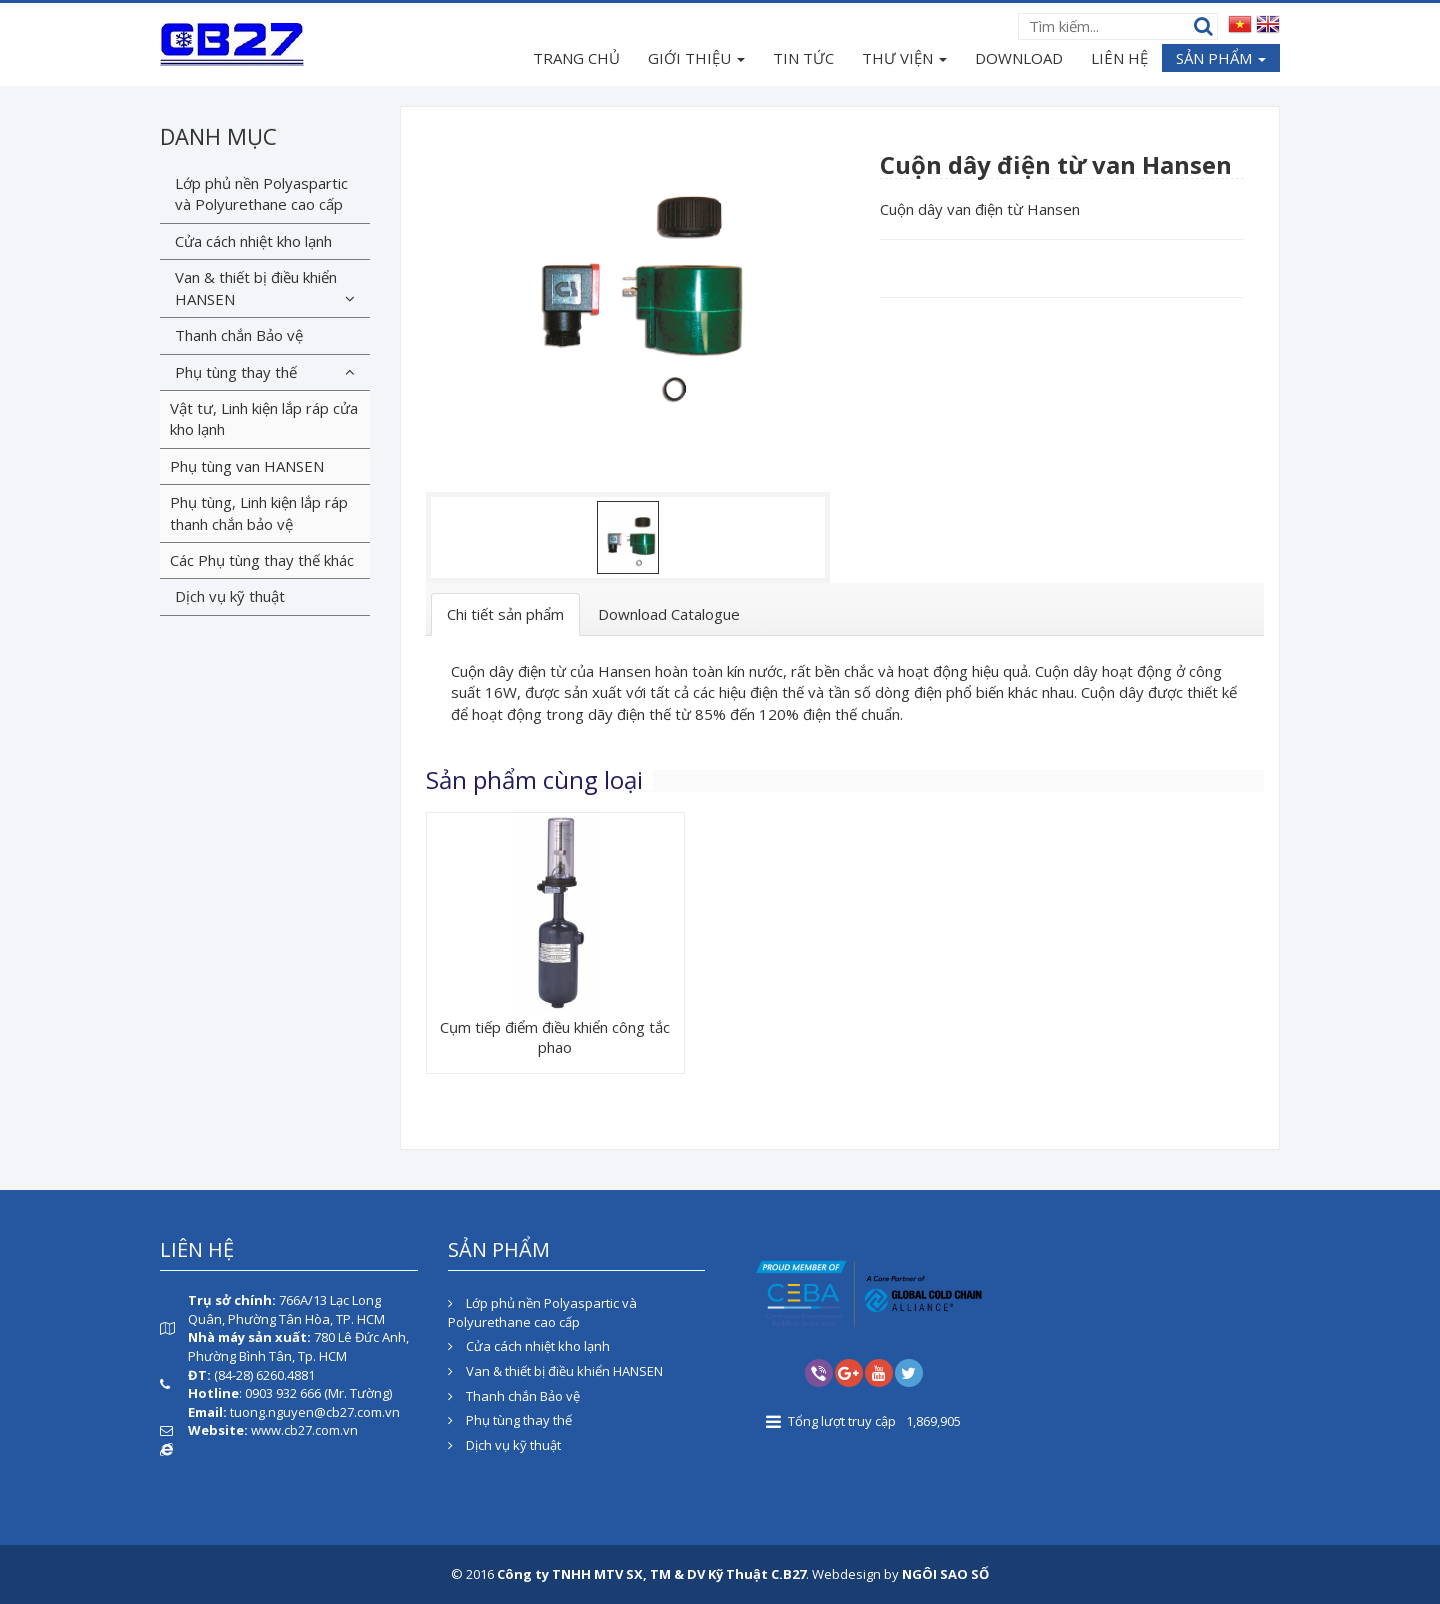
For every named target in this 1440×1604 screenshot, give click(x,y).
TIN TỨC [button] (803, 58)
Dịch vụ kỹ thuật (230, 596)
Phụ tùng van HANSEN (247, 466)
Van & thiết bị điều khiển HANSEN (256, 287)
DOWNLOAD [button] (1019, 58)
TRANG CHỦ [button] (576, 58)
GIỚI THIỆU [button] (696, 60)
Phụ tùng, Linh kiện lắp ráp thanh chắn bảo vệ (259, 512)
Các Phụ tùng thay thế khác (262, 560)
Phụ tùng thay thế (236, 372)
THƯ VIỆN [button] (904, 60)
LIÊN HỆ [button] (1119, 58)
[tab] (505, 614)
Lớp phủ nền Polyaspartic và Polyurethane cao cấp (261, 193)
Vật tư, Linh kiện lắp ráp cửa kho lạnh (264, 418)
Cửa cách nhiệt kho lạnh (253, 241)
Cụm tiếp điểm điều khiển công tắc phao (555, 1037)
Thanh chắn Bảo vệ (239, 335)
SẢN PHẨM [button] (1221, 60)
